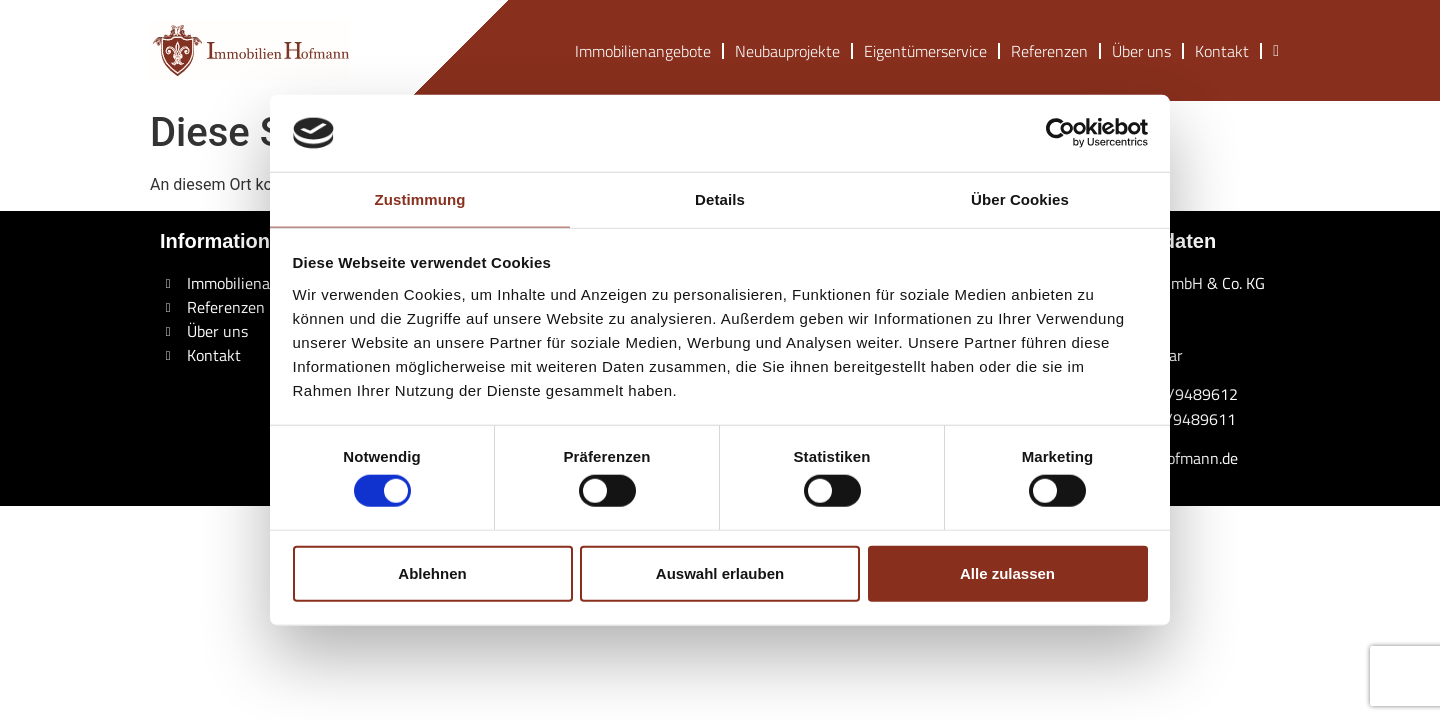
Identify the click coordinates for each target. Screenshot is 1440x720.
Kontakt (1222, 51)
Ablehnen (432, 572)
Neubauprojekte (787, 51)
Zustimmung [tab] (420, 199)
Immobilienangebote (643, 51)
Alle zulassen (1007, 572)
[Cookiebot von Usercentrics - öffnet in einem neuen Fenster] (1060, 133)
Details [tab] (720, 199)
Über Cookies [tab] (1020, 199)
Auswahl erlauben (720, 572)
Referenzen (1049, 51)
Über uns (1141, 51)
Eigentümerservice (925, 51)
